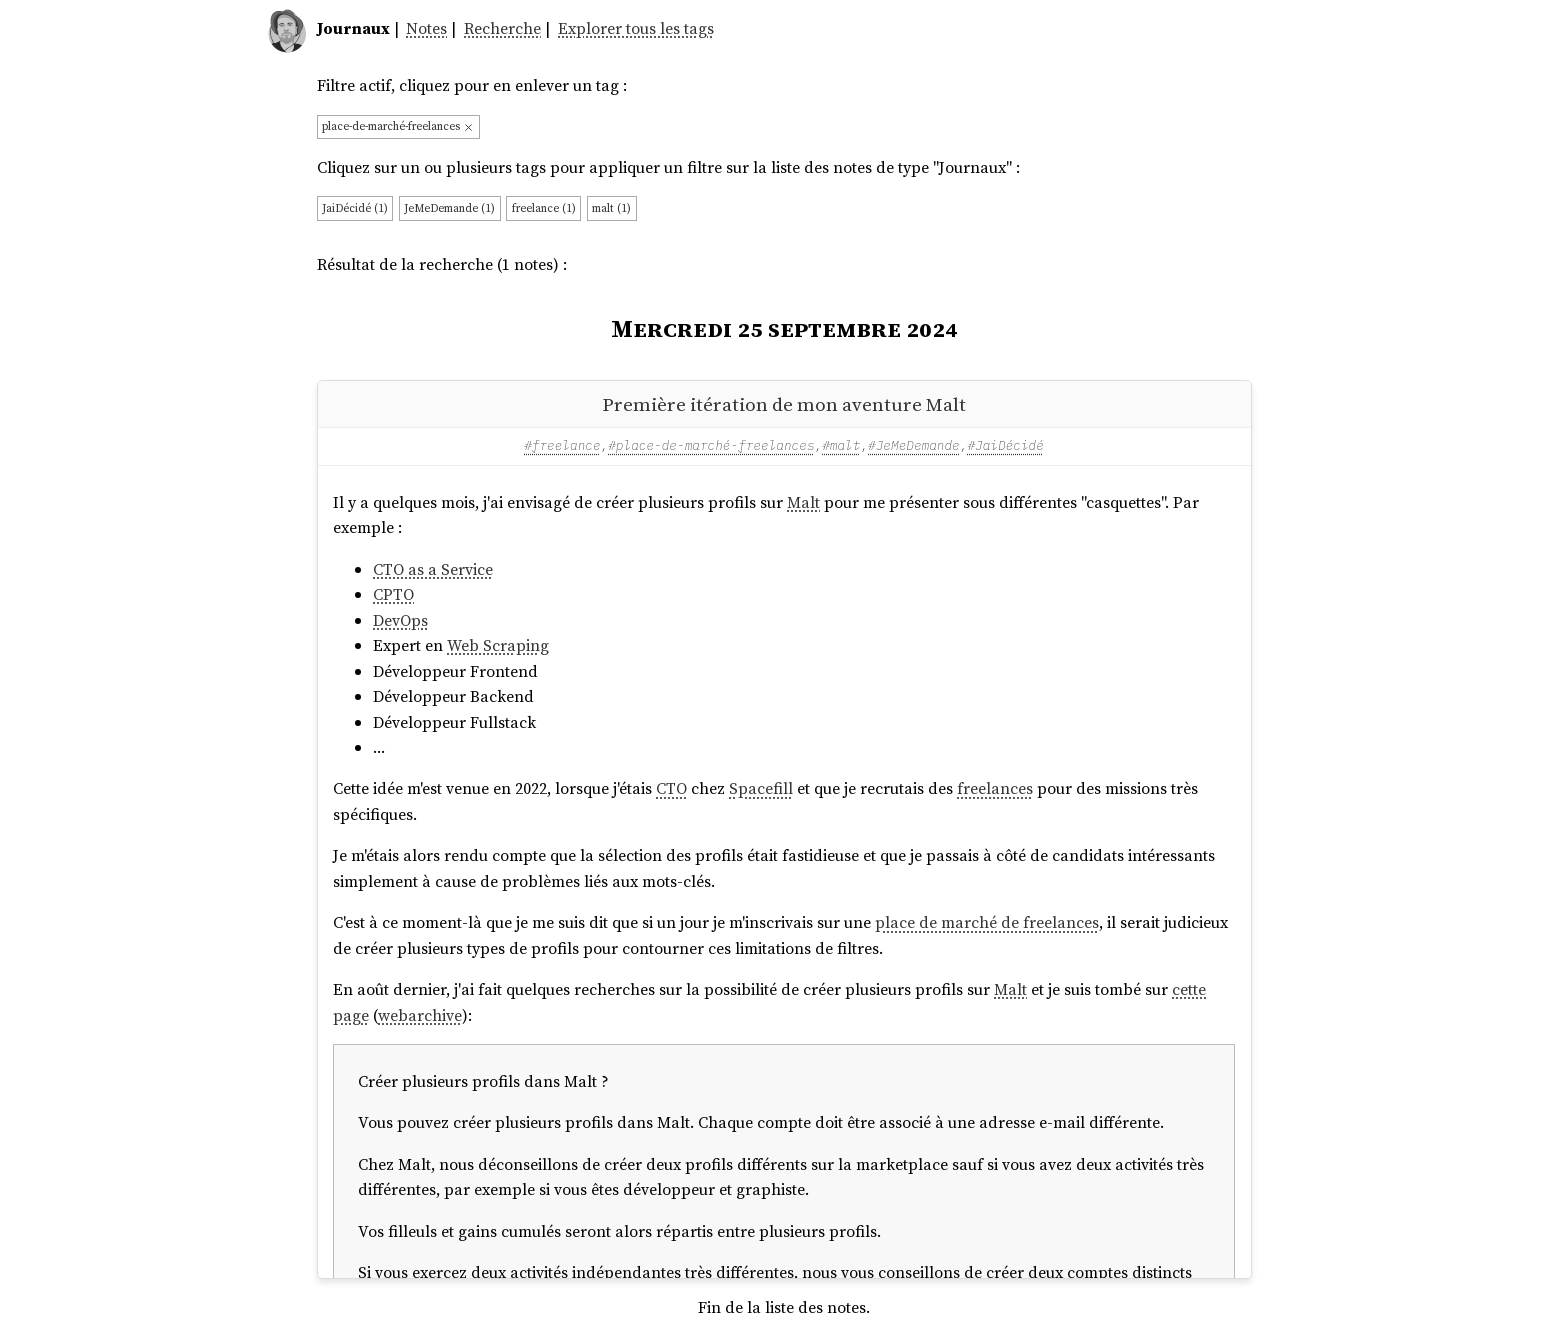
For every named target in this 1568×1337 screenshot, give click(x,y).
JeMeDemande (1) (449, 208)
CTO (671, 788)
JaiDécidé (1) (355, 208)
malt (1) (611, 208)
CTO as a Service (433, 569)
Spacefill (761, 788)
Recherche (502, 28)
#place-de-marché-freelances (711, 445)
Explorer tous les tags (636, 28)
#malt (841, 445)
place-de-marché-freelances (398, 126)
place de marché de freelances (987, 922)
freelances (995, 788)
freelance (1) (544, 208)
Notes (426, 28)
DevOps (400, 620)
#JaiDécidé (1005, 445)
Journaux (353, 28)
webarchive (420, 1015)
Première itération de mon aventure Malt (784, 404)
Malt (803, 502)
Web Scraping (498, 645)
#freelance (562, 445)
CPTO (393, 594)
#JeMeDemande (914, 445)
